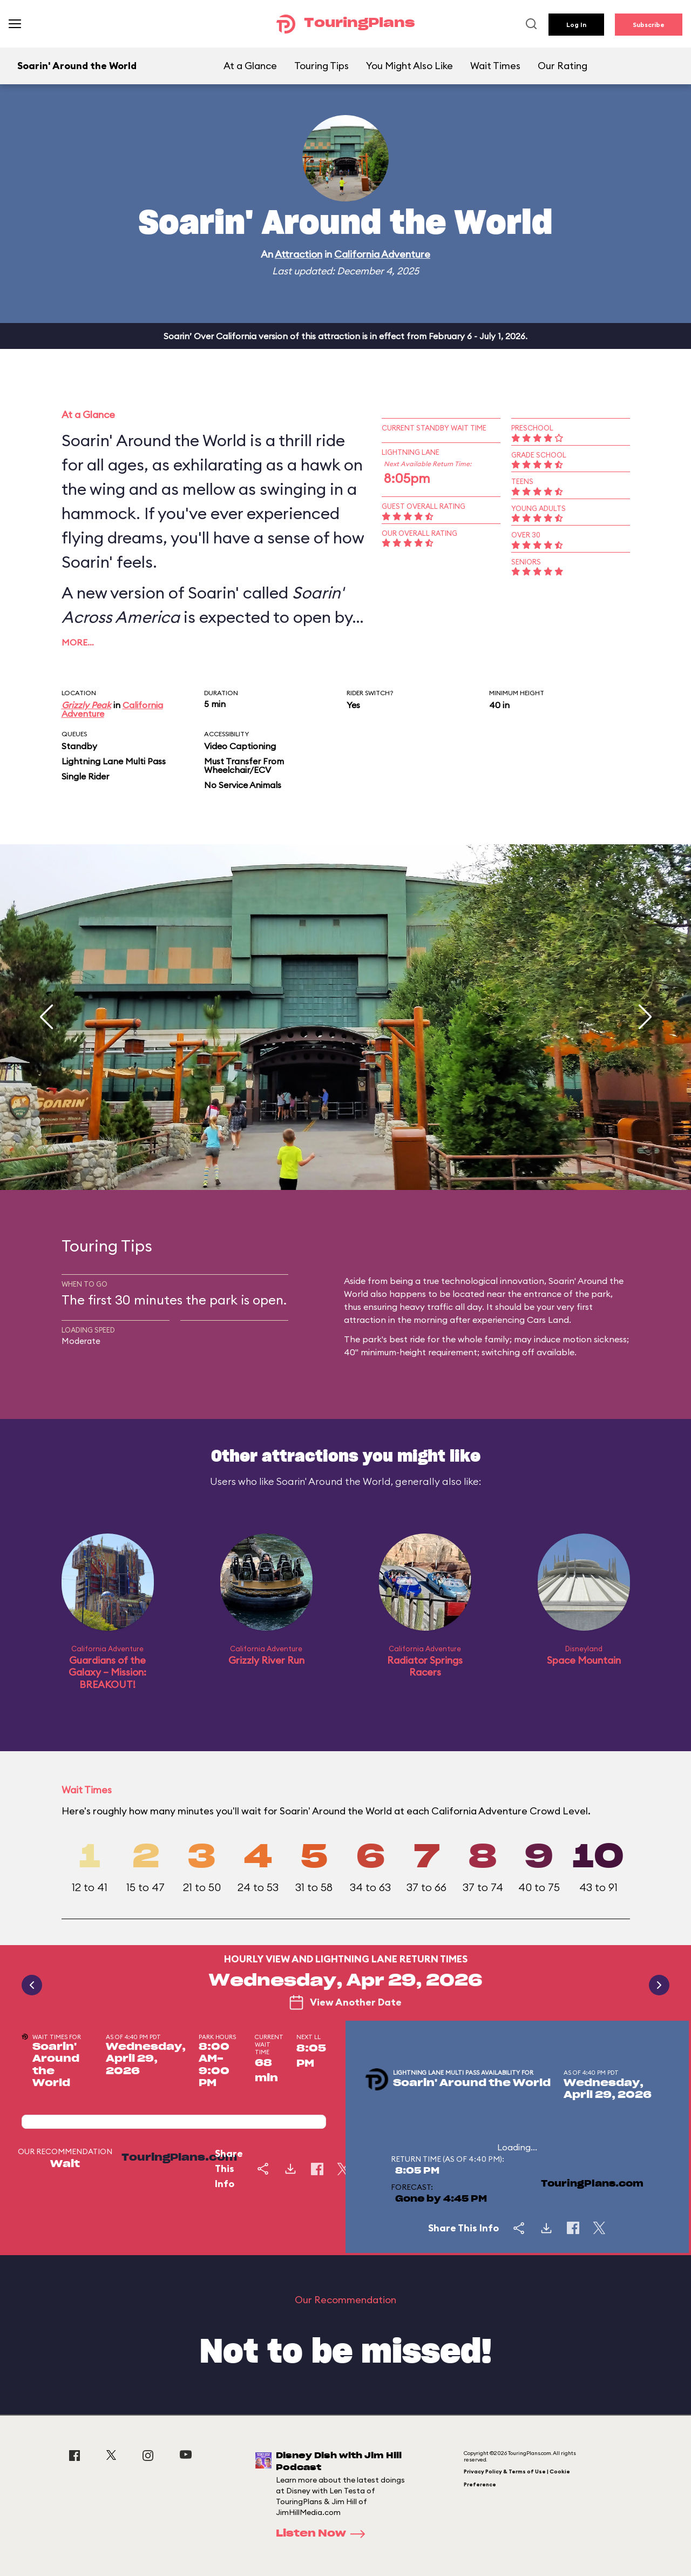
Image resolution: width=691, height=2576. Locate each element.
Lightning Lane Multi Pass (114, 761)
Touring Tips (321, 65)
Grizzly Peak (86, 705)
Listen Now (324, 2534)
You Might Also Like (409, 65)
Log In (576, 25)
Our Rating (562, 65)
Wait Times (495, 65)
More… (78, 642)
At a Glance (250, 65)
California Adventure (382, 254)
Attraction (298, 254)
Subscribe (649, 25)
